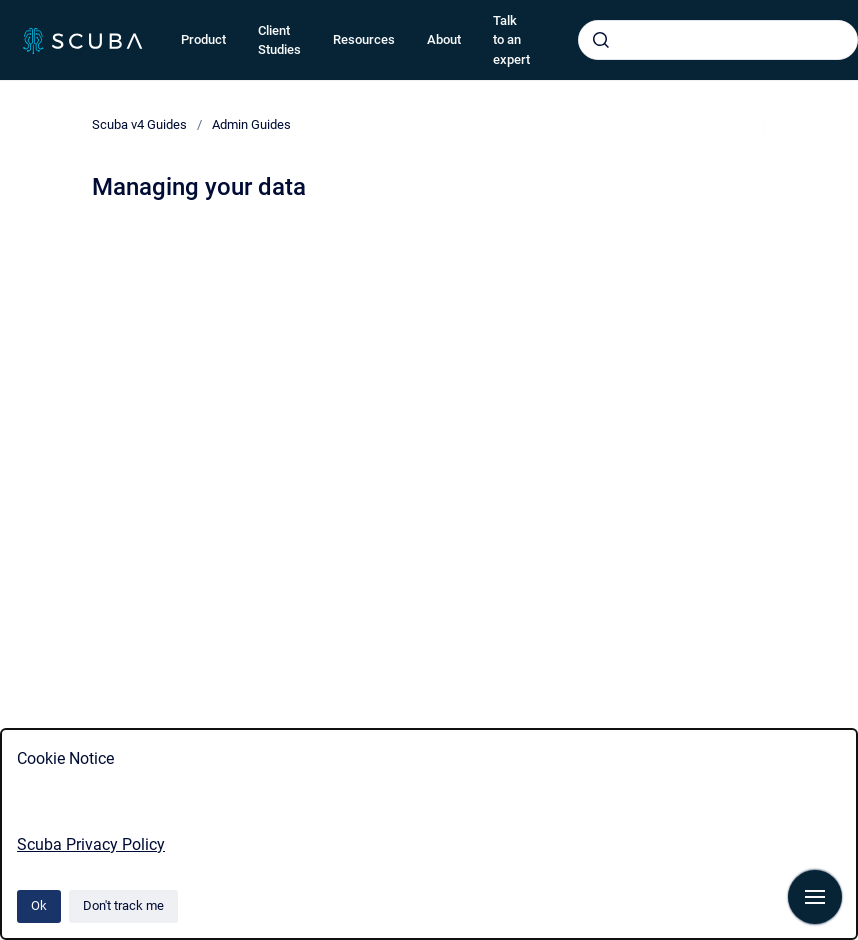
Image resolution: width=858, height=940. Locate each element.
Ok (39, 905)
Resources (364, 39)
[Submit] (601, 40)
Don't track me (123, 905)
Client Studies (279, 40)
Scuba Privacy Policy (91, 844)
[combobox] (718, 40)
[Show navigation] (815, 897)
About (444, 39)
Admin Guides (251, 124)
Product (203, 39)
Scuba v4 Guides (139, 124)
